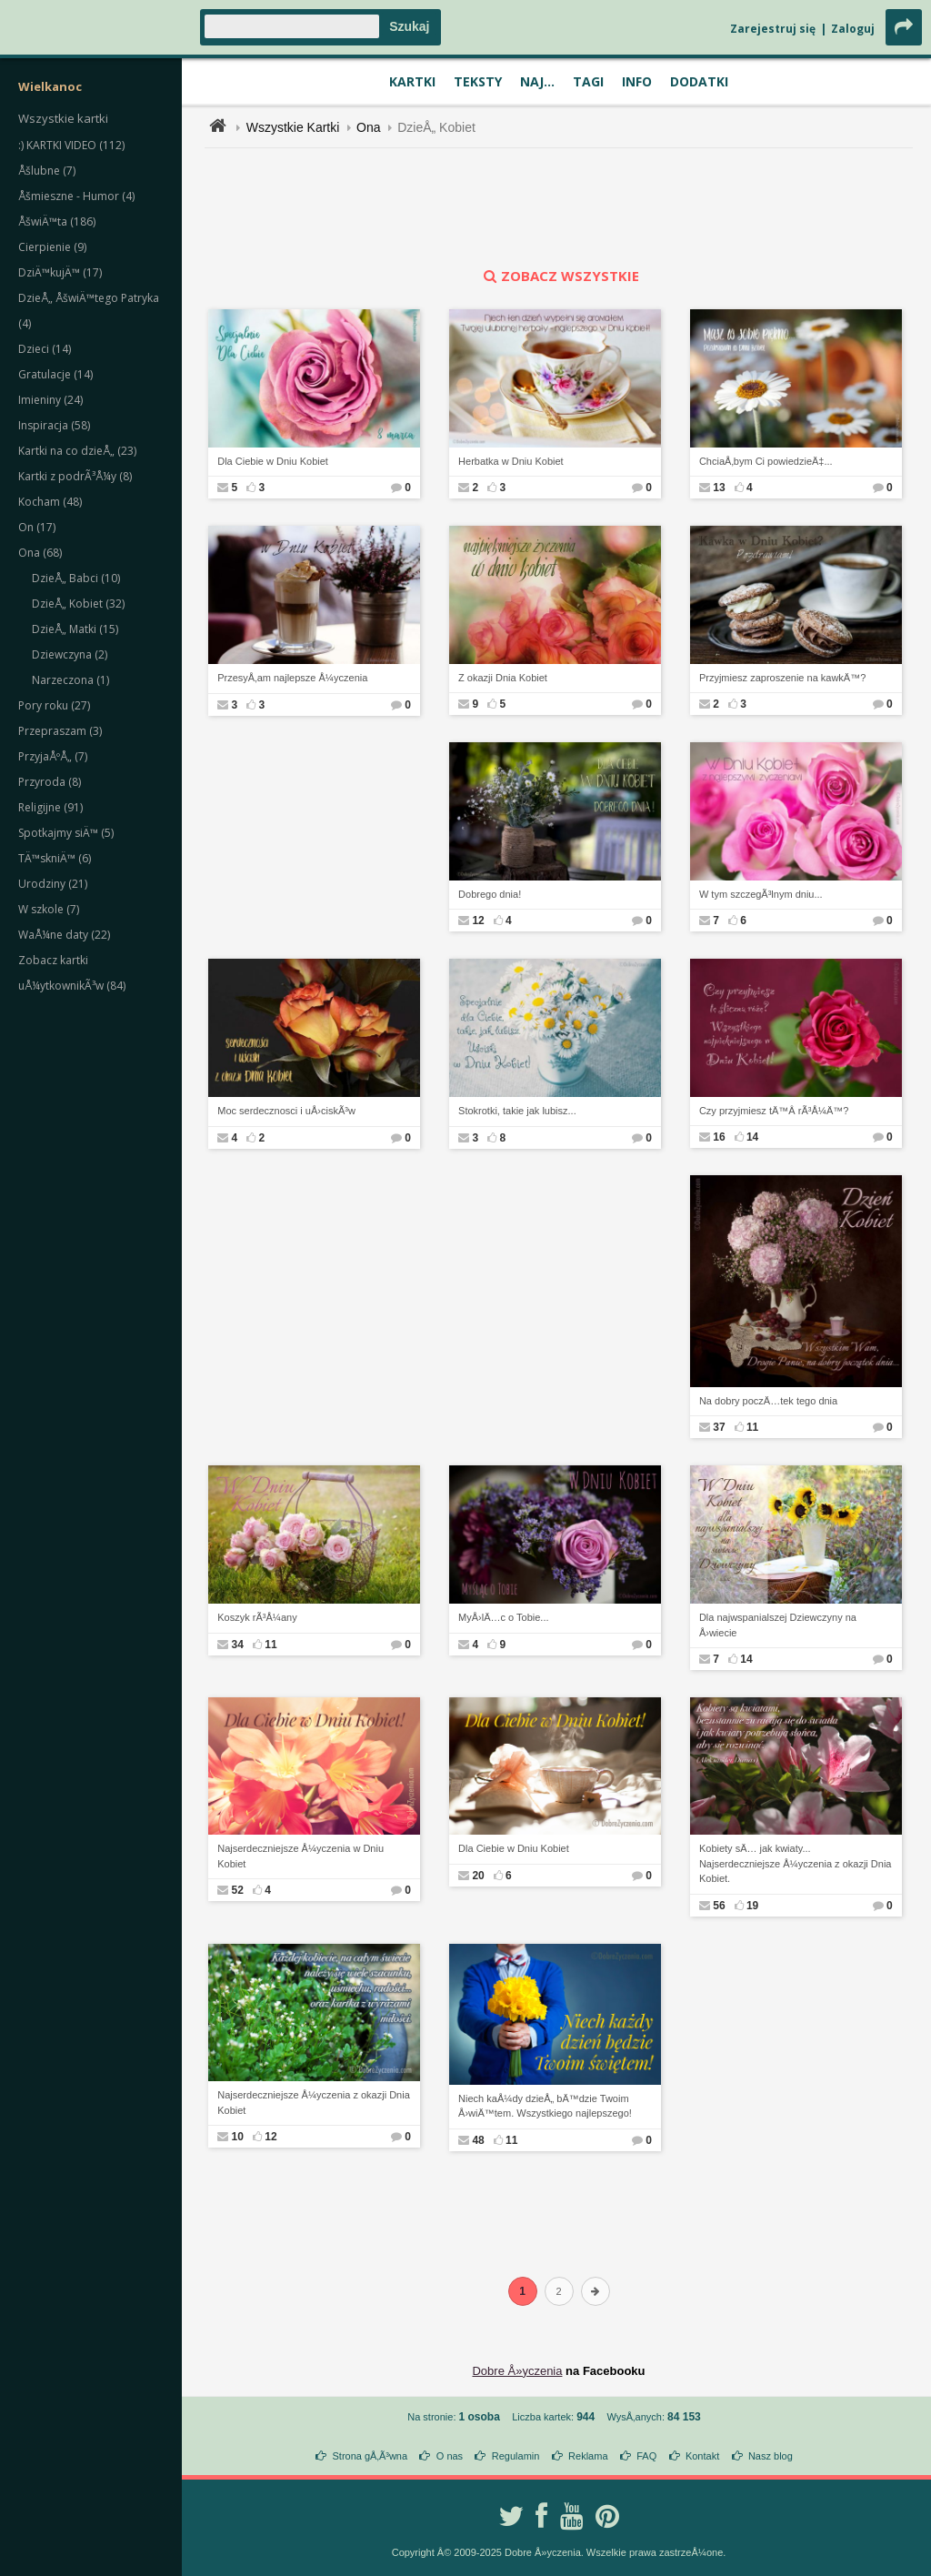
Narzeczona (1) (70, 680)
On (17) (36, 527)
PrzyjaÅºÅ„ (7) (52, 756)
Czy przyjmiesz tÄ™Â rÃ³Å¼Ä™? (773, 1110)
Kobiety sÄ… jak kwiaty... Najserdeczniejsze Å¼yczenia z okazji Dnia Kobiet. (795, 1863)
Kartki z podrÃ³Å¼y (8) (75, 476)
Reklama (587, 2455)
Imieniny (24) (50, 400)
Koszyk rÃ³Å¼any (256, 1617)
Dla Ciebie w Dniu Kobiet (272, 461)
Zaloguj (853, 28)
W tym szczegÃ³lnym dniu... (761, 894)
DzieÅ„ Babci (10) (76, 578)
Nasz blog (770, 2455)
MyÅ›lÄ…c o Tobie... (503, 1617)
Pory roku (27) (54, 705)
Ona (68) (40, 552)
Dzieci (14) (44, 349)
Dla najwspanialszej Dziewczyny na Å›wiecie (777, 1625)
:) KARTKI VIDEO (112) (71, 145)
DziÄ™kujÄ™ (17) (60, 272)
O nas (449, 2455)
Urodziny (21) (52, 883)
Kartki (412, 81)
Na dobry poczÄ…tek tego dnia (768, 1400)
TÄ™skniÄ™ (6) (54, 858)
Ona (368, 127)
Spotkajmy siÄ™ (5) (66, 832)
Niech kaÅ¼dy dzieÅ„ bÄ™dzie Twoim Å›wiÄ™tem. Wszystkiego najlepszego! (545, 2106)
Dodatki (699, 81)
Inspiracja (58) (54, 425)
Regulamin (516, 2455)
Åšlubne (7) (46, 170)
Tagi (588, 81)
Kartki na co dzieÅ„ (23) (77, 450)
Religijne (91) (50, 807)
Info (637, 81)
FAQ (646, 2455)
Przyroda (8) (49, 782)
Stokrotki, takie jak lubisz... (517, 1110)
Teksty (478, 81)
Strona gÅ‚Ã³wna (370, 2455)
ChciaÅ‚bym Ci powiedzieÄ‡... (766, 461)
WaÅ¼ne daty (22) (64, 934)
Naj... (537, 81)
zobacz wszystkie (559, 276)
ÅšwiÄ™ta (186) (56, 221)
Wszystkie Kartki (293, 127)
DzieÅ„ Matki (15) (75, 629)
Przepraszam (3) (60, 731)
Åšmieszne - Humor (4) (76, 196)
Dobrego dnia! (489, 894)
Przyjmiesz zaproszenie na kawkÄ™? (782, 677)
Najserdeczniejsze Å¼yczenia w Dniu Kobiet (300, 1856)
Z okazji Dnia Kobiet (502, 677)
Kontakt (702, 2455)
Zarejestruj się (773, 28)
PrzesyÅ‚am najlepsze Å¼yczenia (292, 677)
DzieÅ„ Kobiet (436, 127)
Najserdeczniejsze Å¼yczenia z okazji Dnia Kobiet (313, 2102)
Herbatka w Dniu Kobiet (511, 461)
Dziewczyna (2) (69, 654)
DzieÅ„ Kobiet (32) (78, 603)
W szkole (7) (48, 909)
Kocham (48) (50, 501)
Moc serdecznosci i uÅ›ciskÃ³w (286, 1110)
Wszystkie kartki (63, 118)
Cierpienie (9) (52, 247)
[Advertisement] (559, 207)
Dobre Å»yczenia (517, 2371)
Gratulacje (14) (55, 374)
